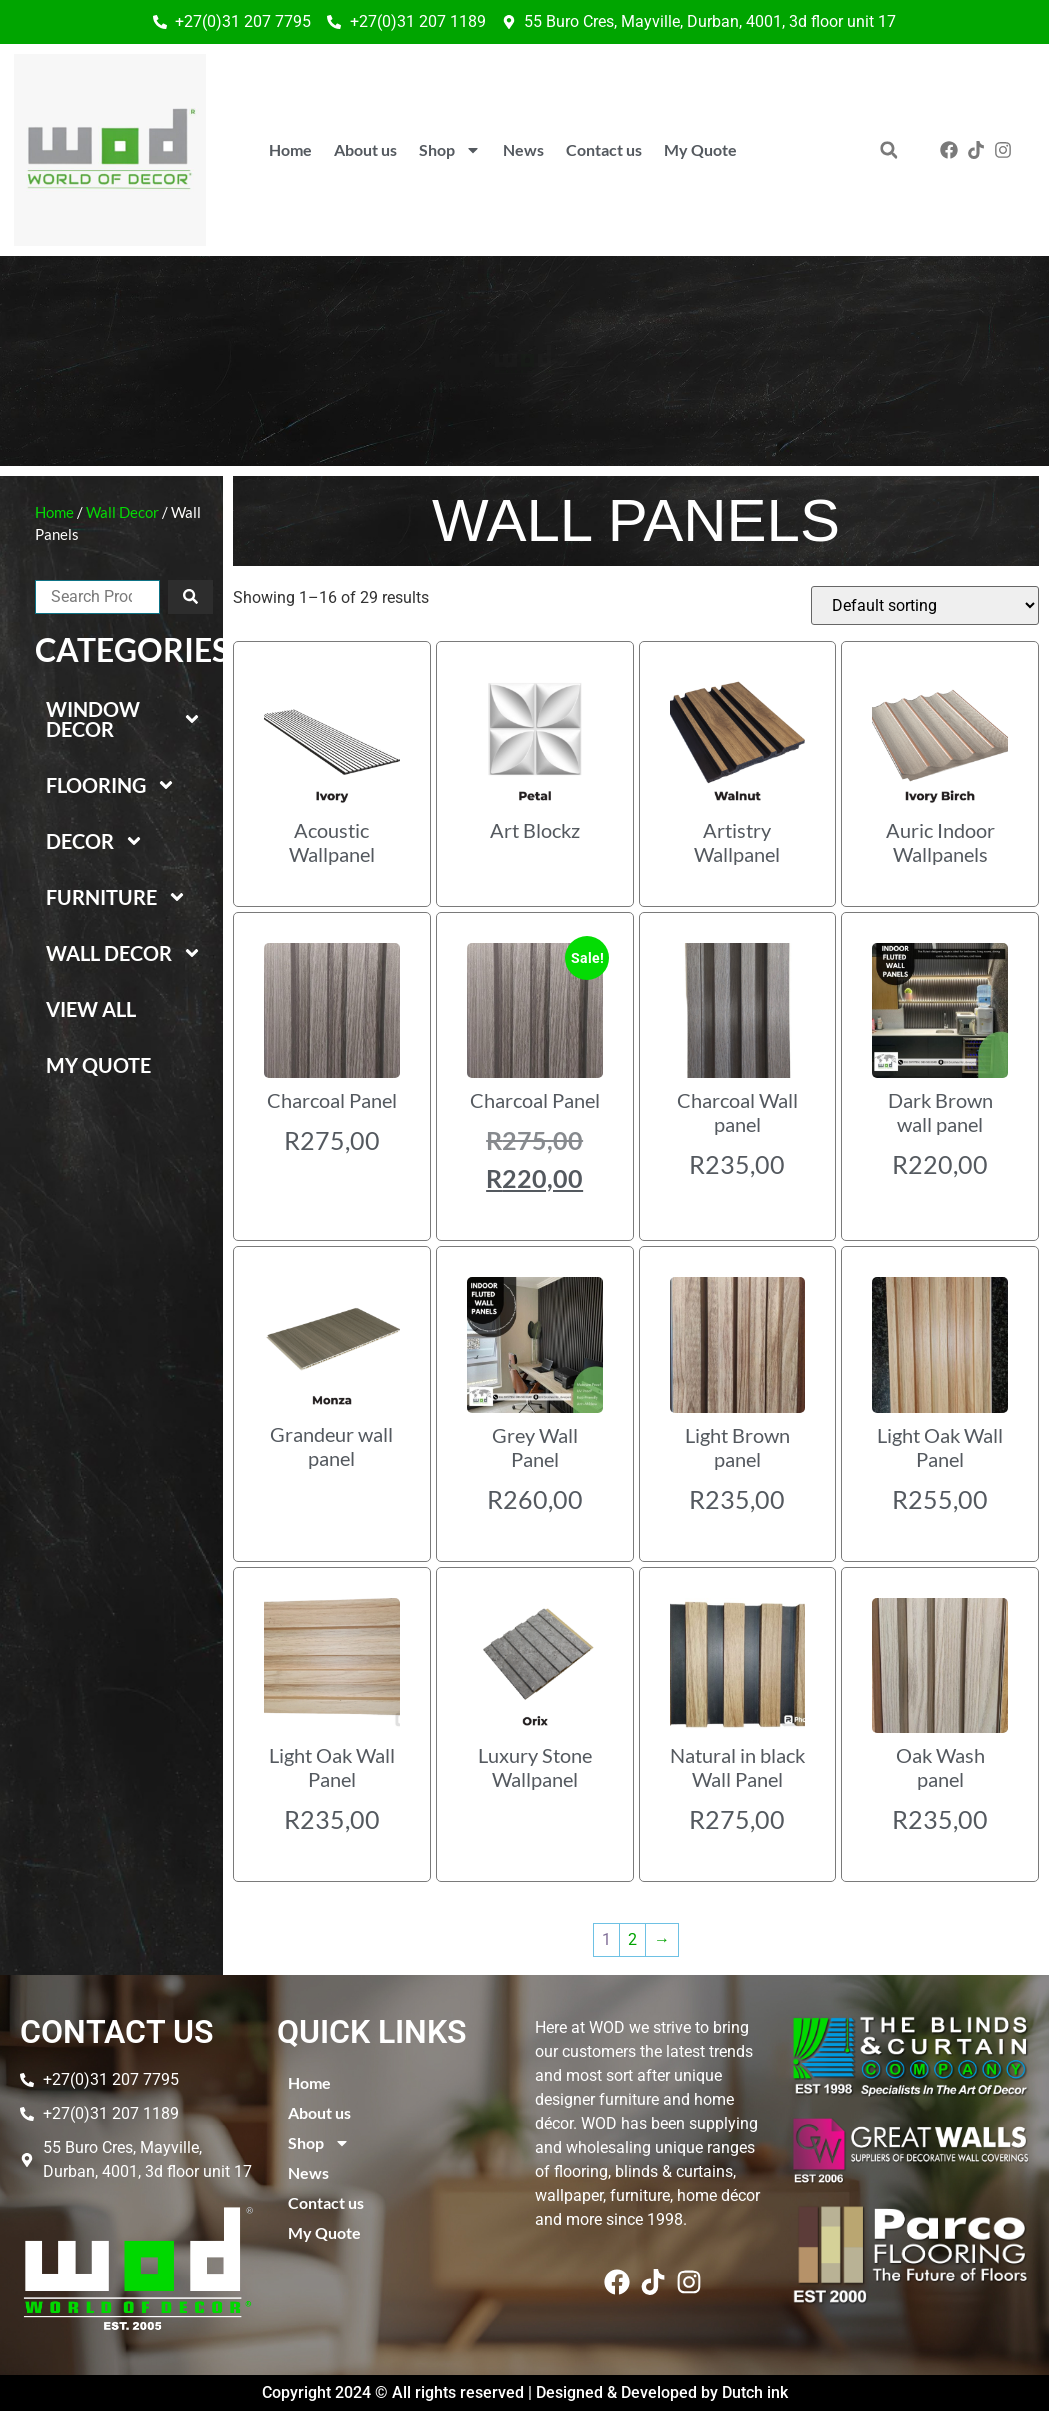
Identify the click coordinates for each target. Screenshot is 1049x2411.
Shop (450, 150)
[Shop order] (925, 605)
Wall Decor (122, 512)
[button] (888, 150)
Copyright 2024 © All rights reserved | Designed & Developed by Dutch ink (525, 2392)
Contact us (604, 149)
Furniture (116, 897)
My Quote (700, 149)
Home (290, 149)
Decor (95, 841)
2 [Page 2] (632, 1939)
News (523, 149)
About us (365, 149)
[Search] (190, 597)
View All (91, 1009)
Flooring (111, 785)
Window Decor (124, 719)
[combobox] (97, 597)
